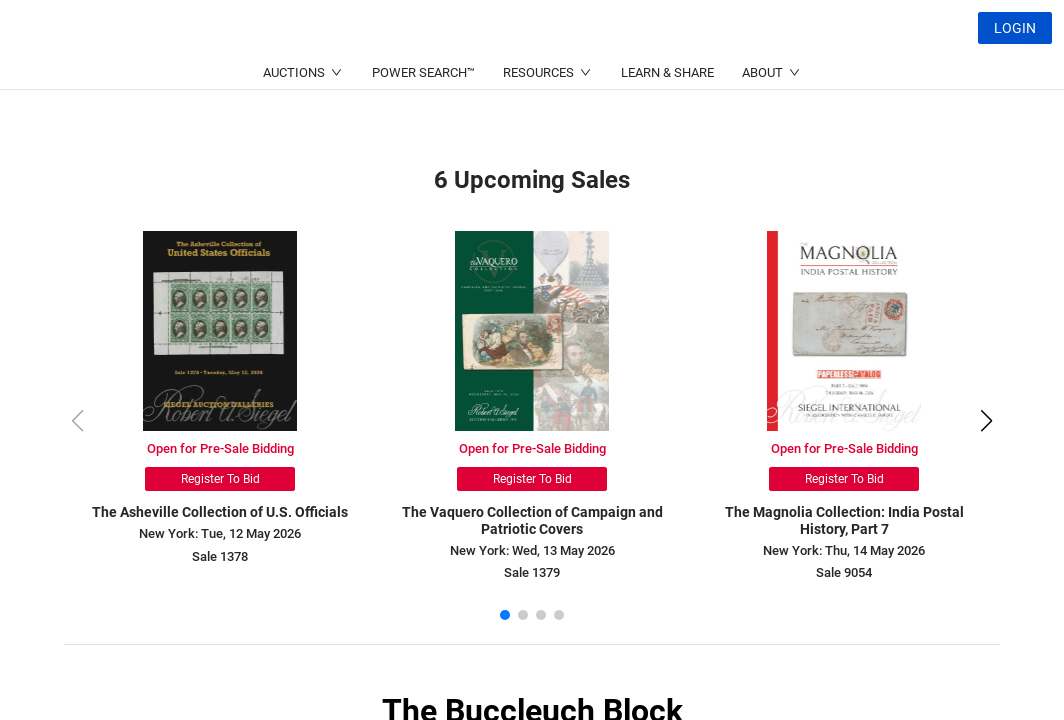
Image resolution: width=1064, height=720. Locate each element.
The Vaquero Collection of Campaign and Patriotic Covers (532, 520)
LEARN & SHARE (667, 120)
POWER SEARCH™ (423, 120)
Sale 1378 (220, 556)
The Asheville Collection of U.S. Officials (220, 512)
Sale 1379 (532, 572)
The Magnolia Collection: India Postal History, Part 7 (844, 520)
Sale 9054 (844, 572)
